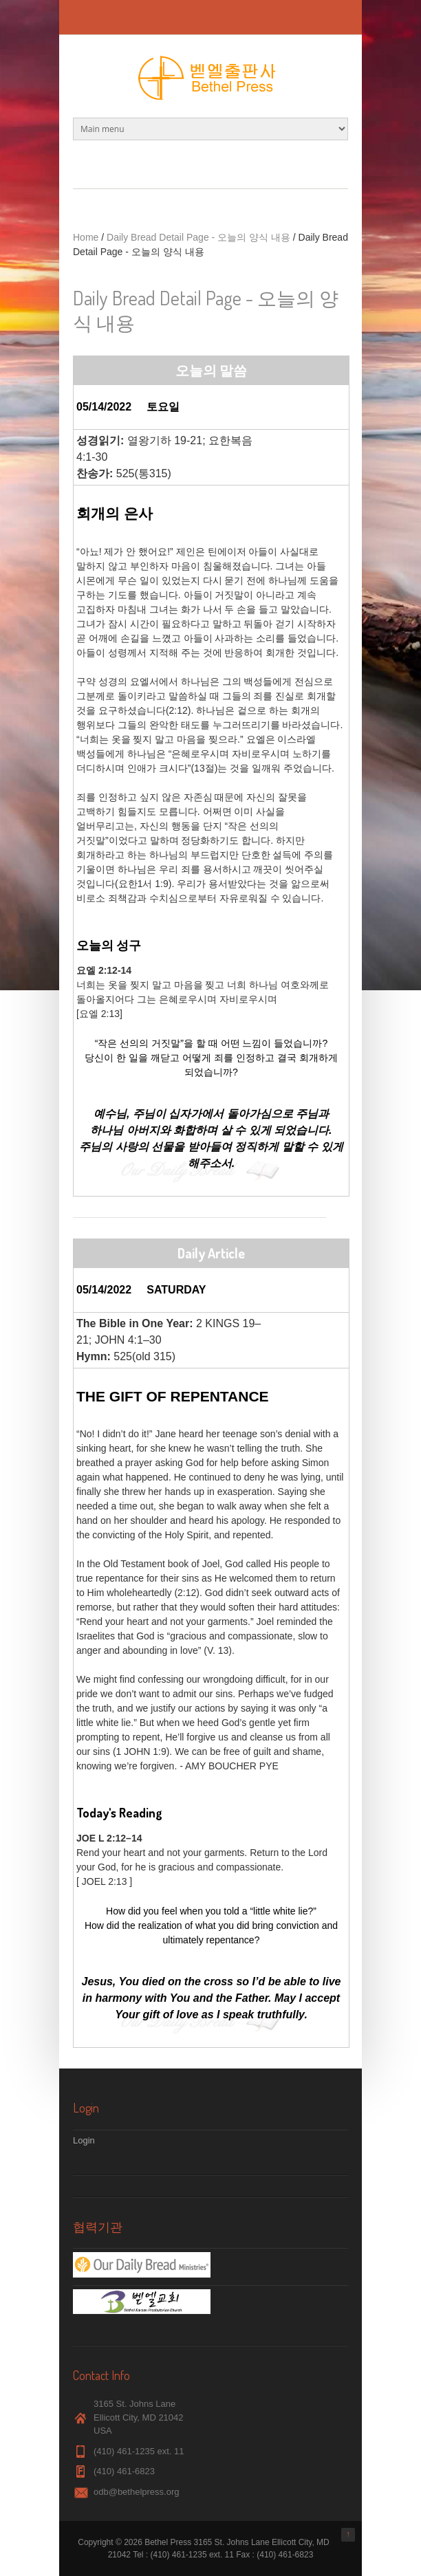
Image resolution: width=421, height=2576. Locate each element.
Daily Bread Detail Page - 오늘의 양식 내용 (198, 237)
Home (85, 237)
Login (84, 2140)
